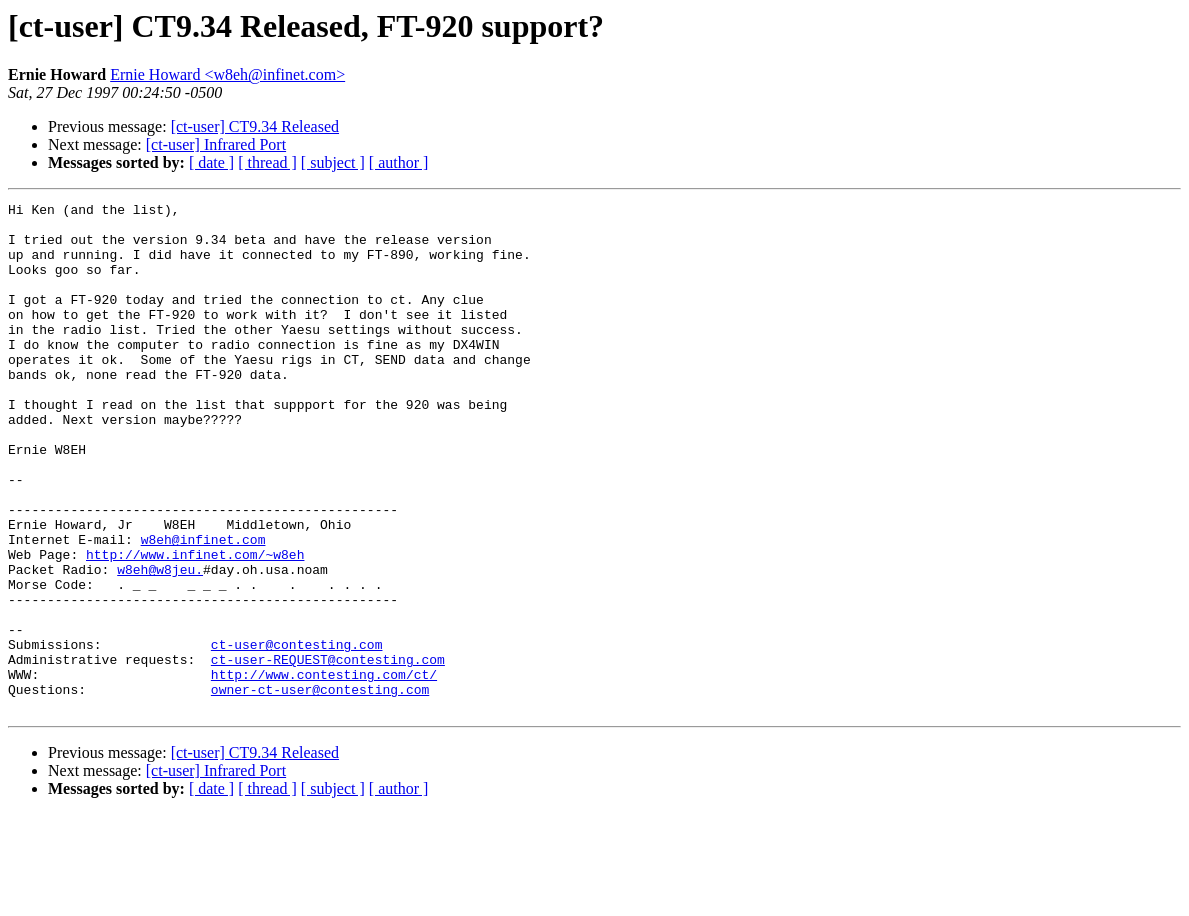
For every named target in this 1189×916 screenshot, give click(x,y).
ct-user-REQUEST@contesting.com (328, 752)
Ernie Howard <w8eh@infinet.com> (227, 74)
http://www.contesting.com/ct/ (324, 770)
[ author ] (399, 162)
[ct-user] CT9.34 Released (255, 126)
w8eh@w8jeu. (160, 644)
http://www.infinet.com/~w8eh (195, 626)
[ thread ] (267, 162)
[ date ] (211, 162)
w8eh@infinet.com (203, 608)
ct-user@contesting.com (297, 734)
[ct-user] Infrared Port (216, 144)
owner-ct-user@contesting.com (320, 788)
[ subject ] (333, 162)
